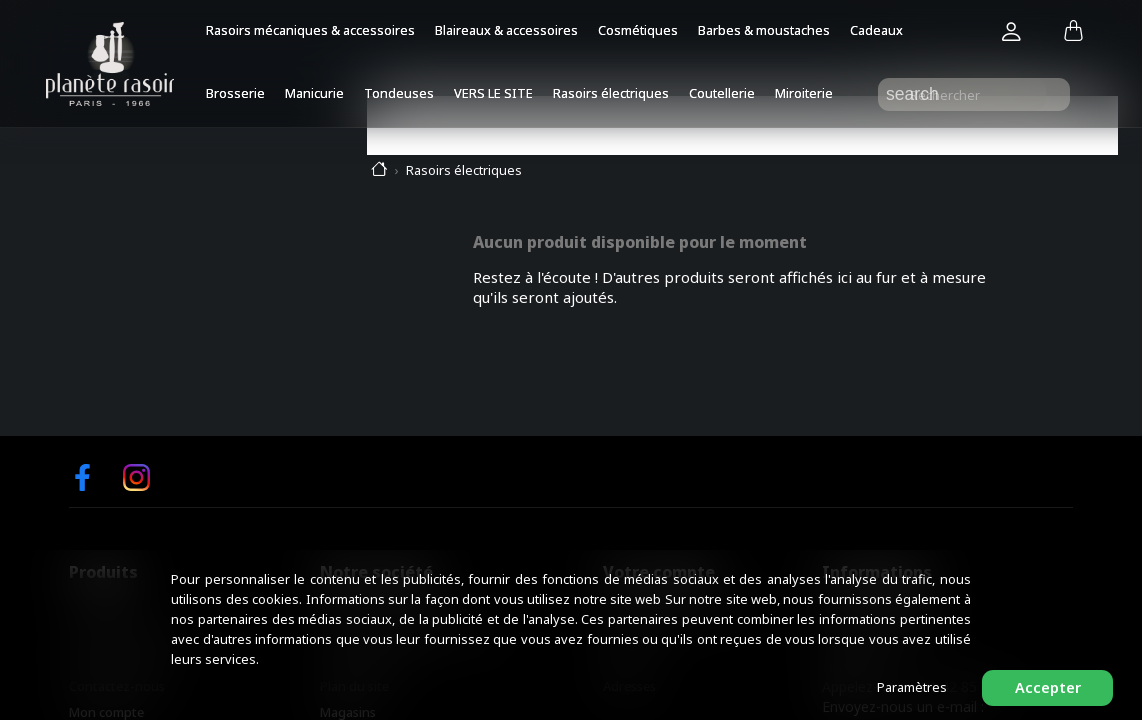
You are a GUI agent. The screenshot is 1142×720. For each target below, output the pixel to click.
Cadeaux (876, 30)
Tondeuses (399, 93)
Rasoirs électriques (611, 93)
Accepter (1048, 687)
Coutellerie (722, 93)
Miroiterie (804, 93)
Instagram (136, 477)
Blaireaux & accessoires (506, 30)
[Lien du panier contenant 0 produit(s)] (1073, 32)
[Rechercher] (974, 94)
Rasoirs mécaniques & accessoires (310, 30)
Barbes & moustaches (764, 30)
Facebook (82, 477)
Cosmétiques (638, 30)
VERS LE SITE (493, 93)
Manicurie (314, 93)
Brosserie (235, 93)
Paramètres (912, 687)
